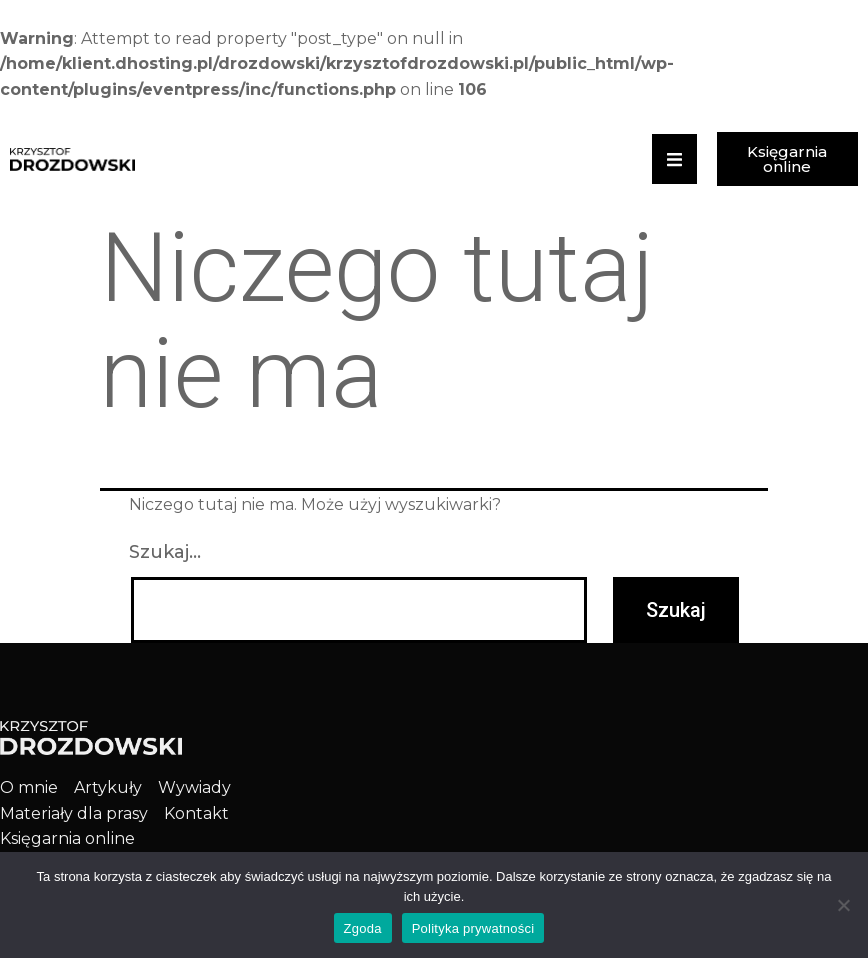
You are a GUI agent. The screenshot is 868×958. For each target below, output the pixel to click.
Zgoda (363, 928)
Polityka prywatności (473, 928)
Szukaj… (165, 552)
